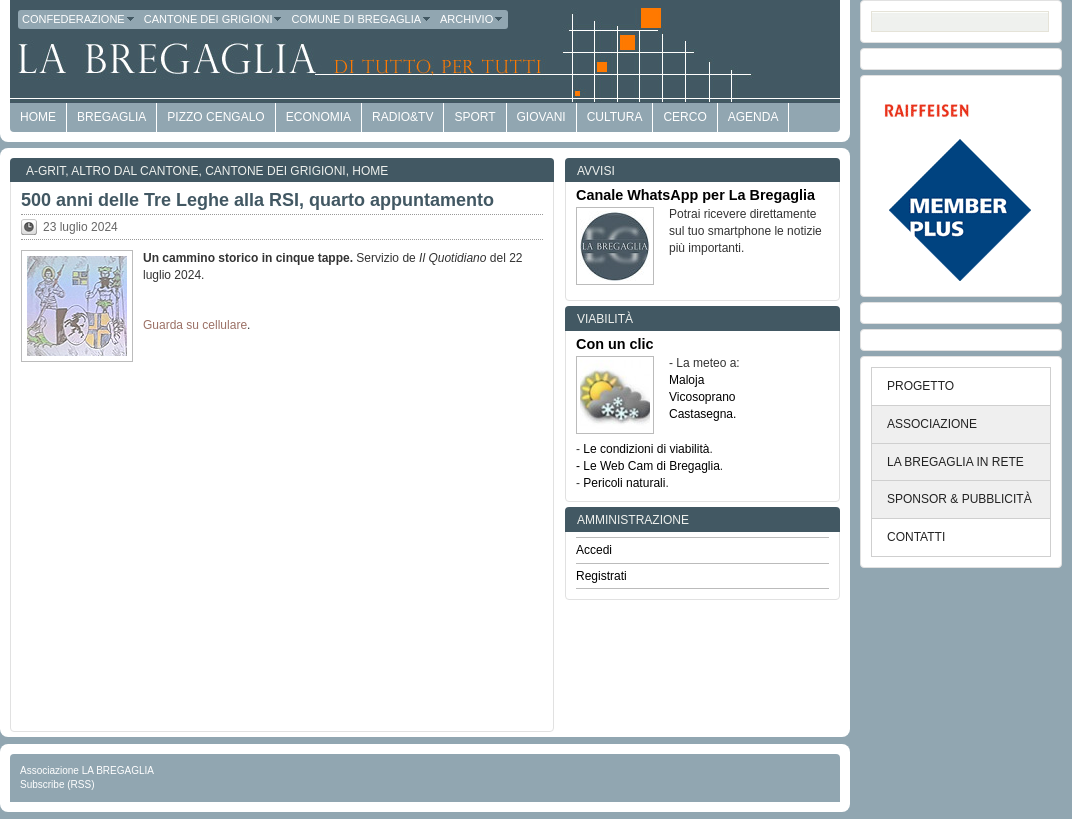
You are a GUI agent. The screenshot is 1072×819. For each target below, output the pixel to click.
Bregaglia (111, 117)
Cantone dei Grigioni (214, 19)
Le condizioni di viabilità (646, 449)
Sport (474, 117)
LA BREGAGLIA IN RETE (955, 462)
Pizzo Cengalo (215, 117)
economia (318, 117)
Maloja (686, 380)
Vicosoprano (702, 397)
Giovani (541, 117)
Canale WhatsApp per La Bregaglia (695, 195)
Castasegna (701, 414)
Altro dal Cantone (134, 171)
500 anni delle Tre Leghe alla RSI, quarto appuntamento (257, 200)
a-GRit (45, 171)
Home (370, 171)
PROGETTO (920, 386)
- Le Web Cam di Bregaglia (648, 466)
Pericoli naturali (624, 483)
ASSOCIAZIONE (932, 424)
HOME (38, 117)
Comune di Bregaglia (361, 19)
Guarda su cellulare (195, 325)
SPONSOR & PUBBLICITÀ (959, 499)
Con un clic (615, 344)
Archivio (472, 19)
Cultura (615, 117)
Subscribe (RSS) (57, 784)
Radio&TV (402, 117)
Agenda (753, 117)
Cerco (684, 117)
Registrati (601, 576)
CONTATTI (916, 537)
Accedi (594, 550)
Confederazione (79, 19)
